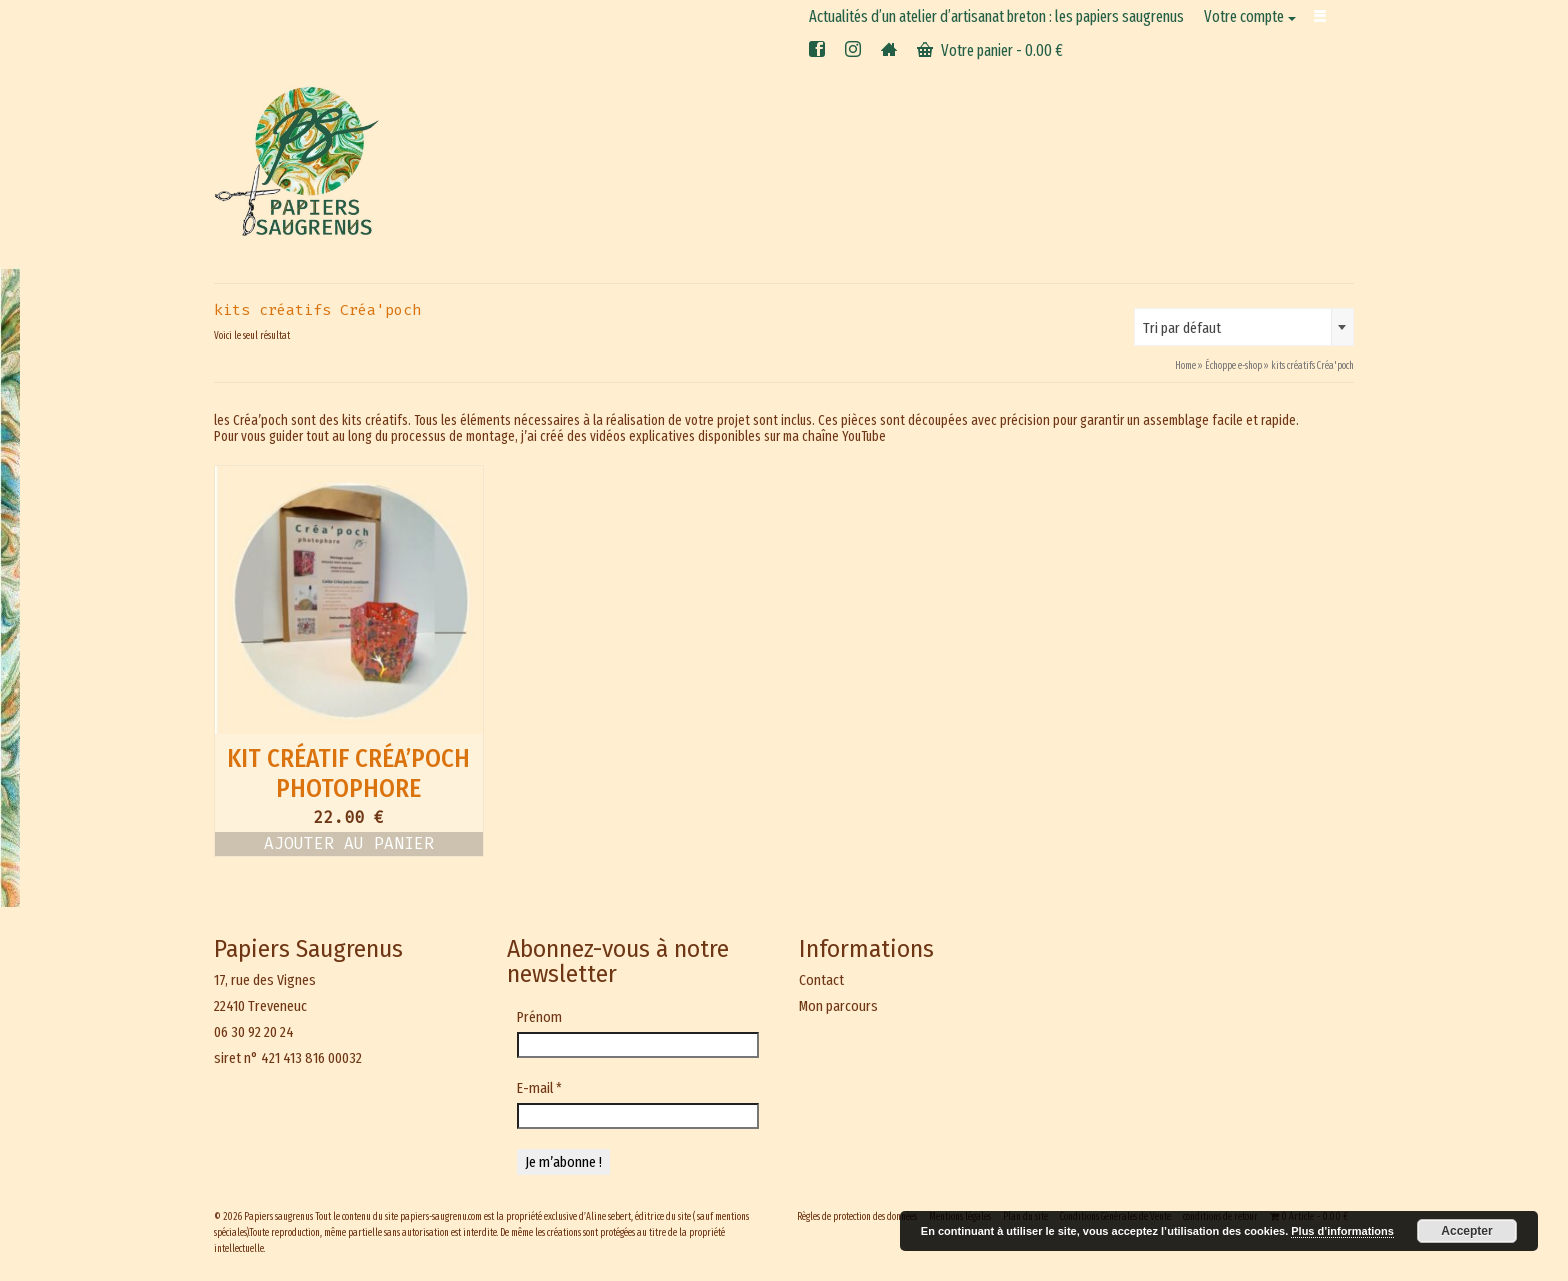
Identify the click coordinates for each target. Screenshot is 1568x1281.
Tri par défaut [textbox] (1182, 328)
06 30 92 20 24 (254, 1032)
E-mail (539, 1088)
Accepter (1466, 1231)
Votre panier (990, 50)
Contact (821, 980)
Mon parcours (838, 1006)
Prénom (539, 1017)
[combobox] (1244, 327)
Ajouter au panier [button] (349, 843)
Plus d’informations (1342, 1231)
